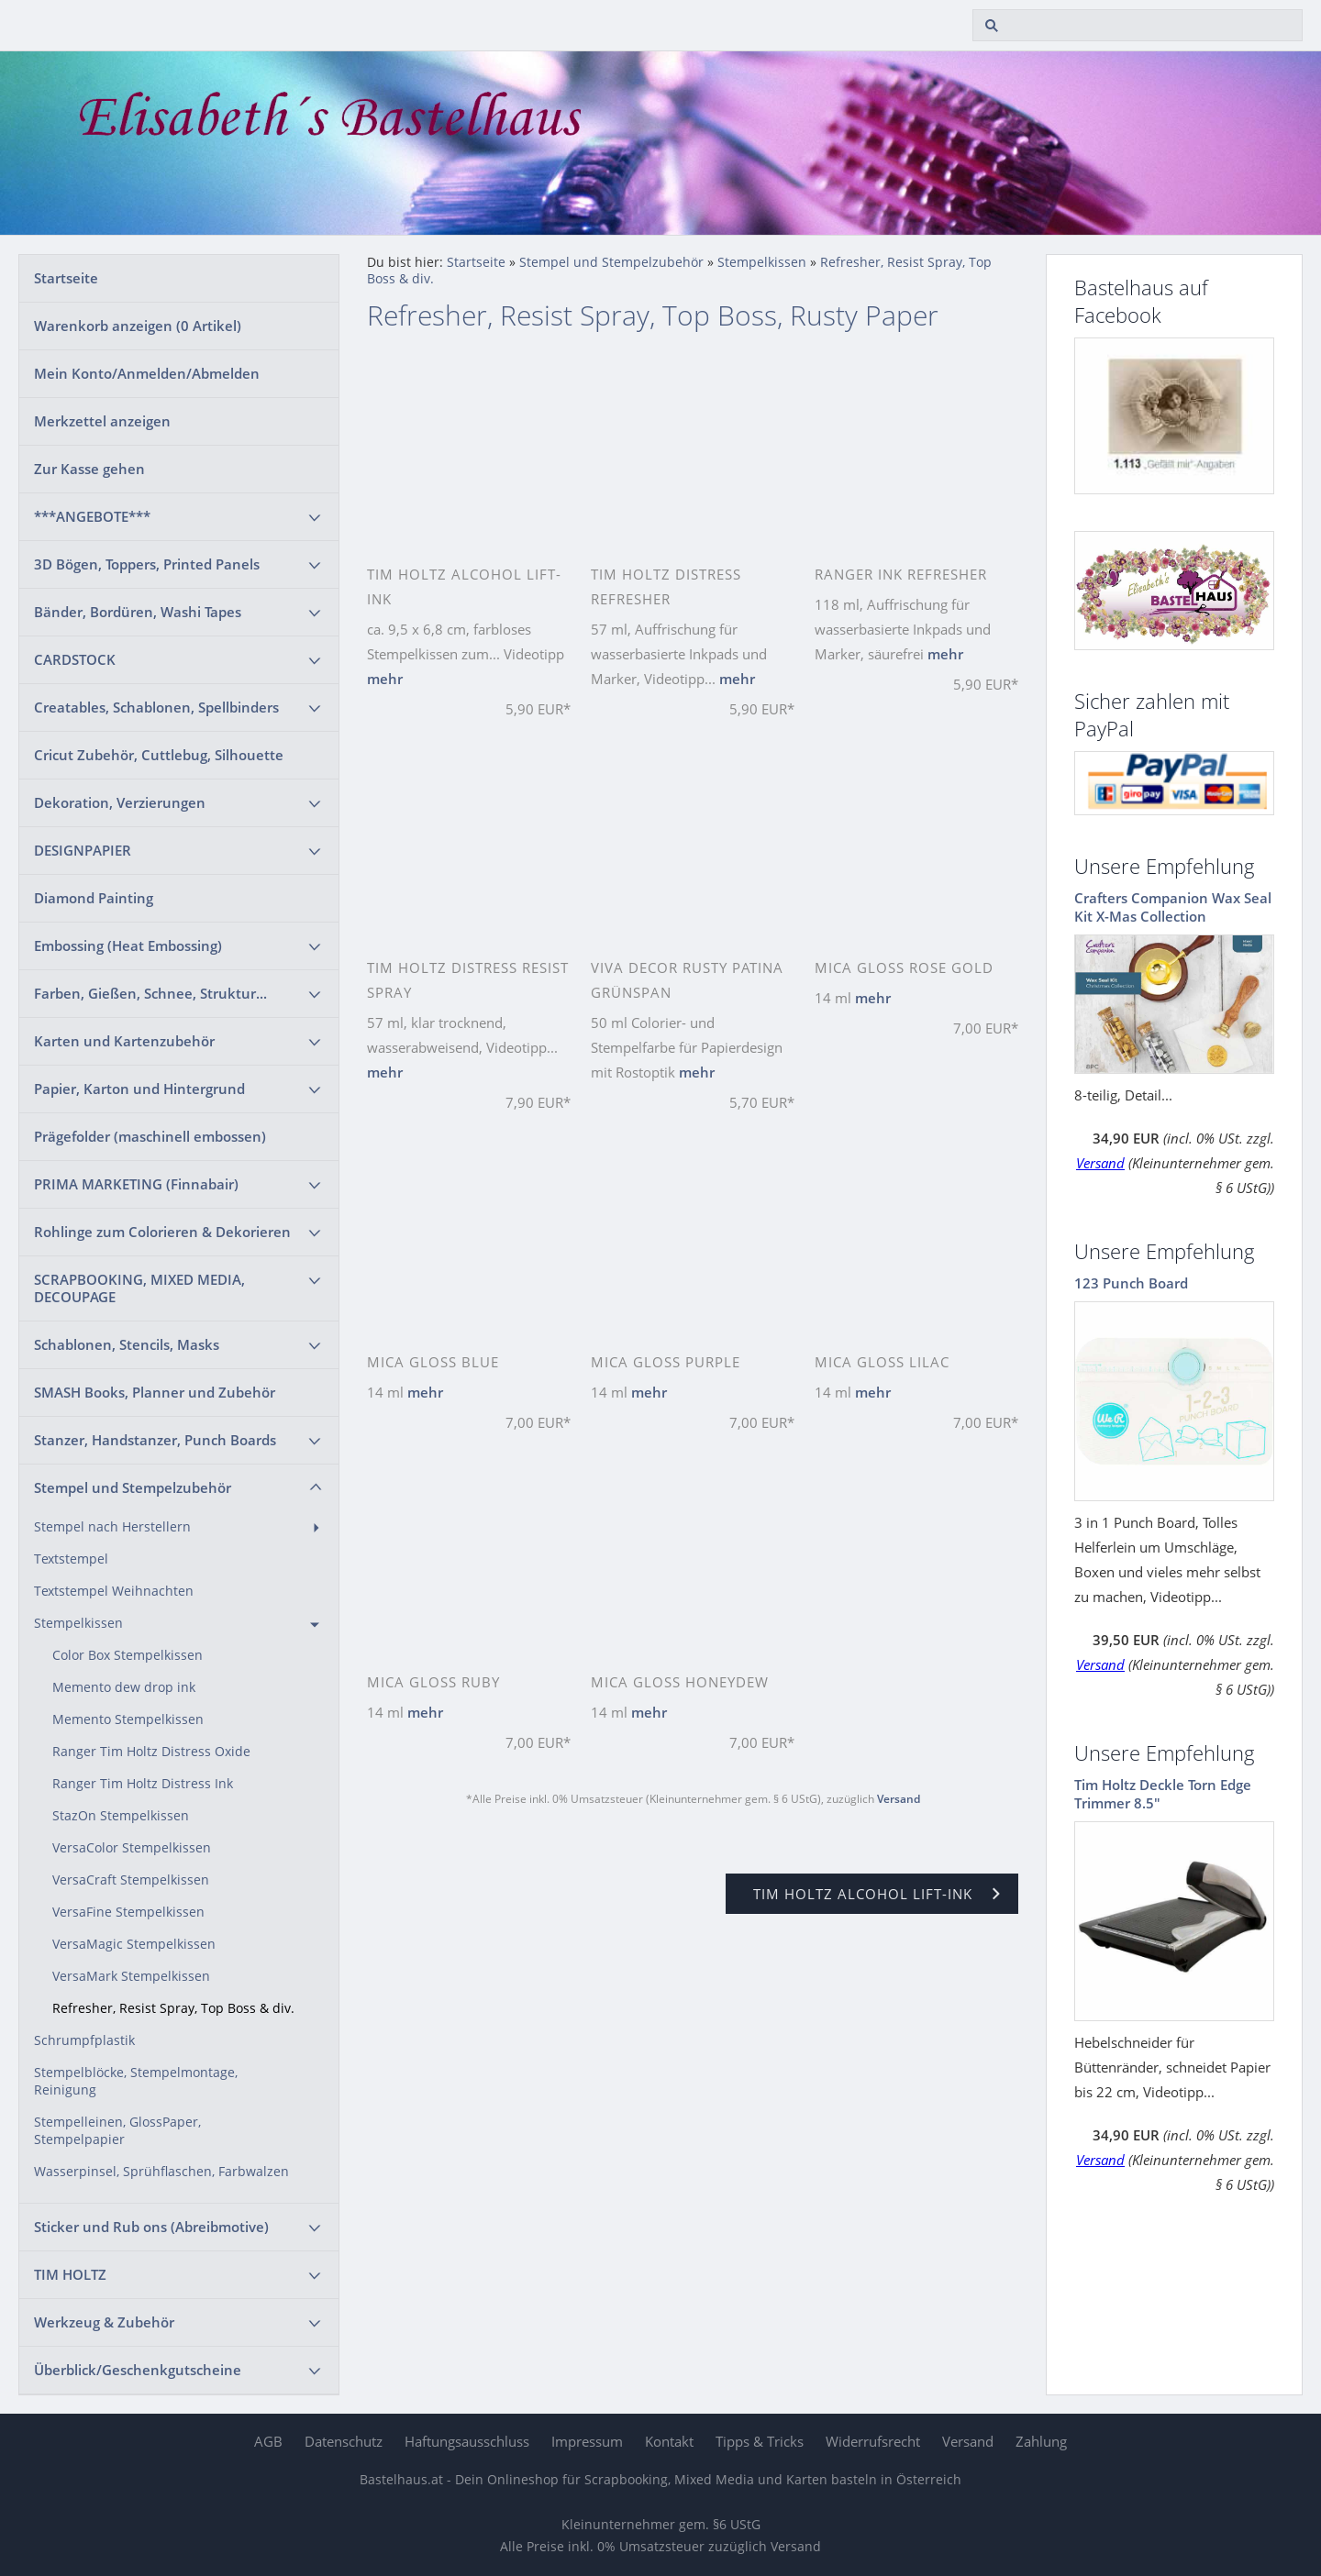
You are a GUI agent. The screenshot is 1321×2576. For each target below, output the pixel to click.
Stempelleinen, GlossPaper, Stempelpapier (117, 2131)
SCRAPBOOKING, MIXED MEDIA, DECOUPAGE (139, 1288)
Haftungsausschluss (467, 2441)
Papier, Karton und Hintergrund (139, 1088)
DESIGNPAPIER (82, 850)
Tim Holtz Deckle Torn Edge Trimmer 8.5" (1162, 1793)
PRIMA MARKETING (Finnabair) (136, 1184)
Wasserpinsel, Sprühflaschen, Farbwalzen (161, 2171)
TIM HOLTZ (70, 2274)
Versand (898, 1799)
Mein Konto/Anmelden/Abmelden (147, 373)
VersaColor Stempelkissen (131, 1848)
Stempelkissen (78, 1623)
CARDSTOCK (75, 659)
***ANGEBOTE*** (92, 516)
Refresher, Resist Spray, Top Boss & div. (173, 2008)
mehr (385, 678)
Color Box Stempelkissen (127, 1655)
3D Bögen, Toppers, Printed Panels (147, 564)
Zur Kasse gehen (89, 468)
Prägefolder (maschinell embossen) (150, 1136)
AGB (268, 2441)
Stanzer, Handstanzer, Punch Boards (155, 1440)
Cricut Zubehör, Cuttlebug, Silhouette (158, 755)
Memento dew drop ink (123, 1687)
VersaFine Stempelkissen (128, 1912)
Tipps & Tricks (760, 2441)
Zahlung (1041, 2441)
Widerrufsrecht (873, 2441)
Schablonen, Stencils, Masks (126, 1344)
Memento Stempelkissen (128, 1719)
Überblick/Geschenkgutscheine (137, 2369)
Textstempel (71, 1559)
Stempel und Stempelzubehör (132, 1487)
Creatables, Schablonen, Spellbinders (156, 707)
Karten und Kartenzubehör (124, 1041)
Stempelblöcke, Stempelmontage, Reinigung (136, 2081)
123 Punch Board (1131, 1283)
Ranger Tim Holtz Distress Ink (142, 1783)
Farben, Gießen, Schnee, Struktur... (150, 993)
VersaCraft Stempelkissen (130, 1880)
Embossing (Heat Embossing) (128, 945)
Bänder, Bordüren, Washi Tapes (137, 612)
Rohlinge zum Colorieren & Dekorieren (162, 1231)
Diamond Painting (93, 898)
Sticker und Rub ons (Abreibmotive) (151, 2226)
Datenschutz (344, 2441)
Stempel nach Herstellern (112, 1527)
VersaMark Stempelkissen (131, 1976)
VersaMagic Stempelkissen (134, 1944)
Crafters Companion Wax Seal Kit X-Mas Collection (1172, 907)
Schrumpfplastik (84, 2040)
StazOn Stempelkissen (120, 1816)
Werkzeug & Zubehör (104, 2322)
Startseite (66, 278)
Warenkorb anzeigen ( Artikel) (137, 325)
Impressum (587, 2441)
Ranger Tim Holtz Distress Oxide (151, 1751)
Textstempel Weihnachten (114, 1591)
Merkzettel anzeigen (102, 421)
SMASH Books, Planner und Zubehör (154, 1392)
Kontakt (669, 2441)
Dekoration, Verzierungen (119, 802)
